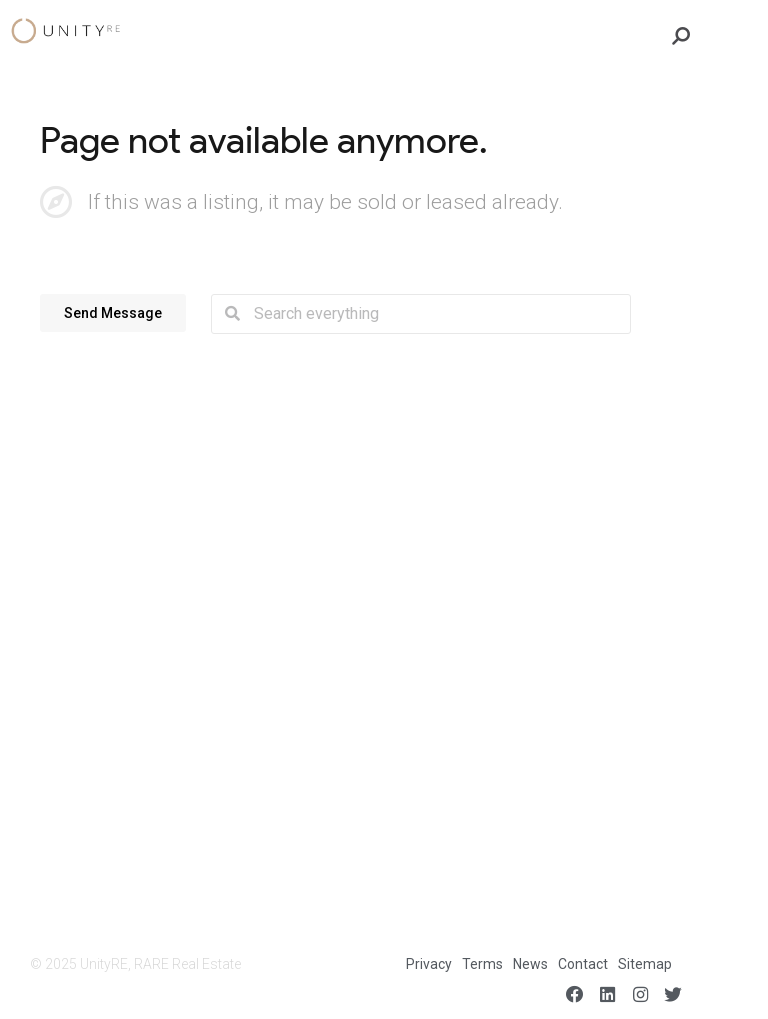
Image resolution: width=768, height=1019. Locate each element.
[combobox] (435, 313)
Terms (482, 963)
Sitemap (645, 963)
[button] (113, 312)
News (530, 963)
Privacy (429, 963)
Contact (583, 963)
